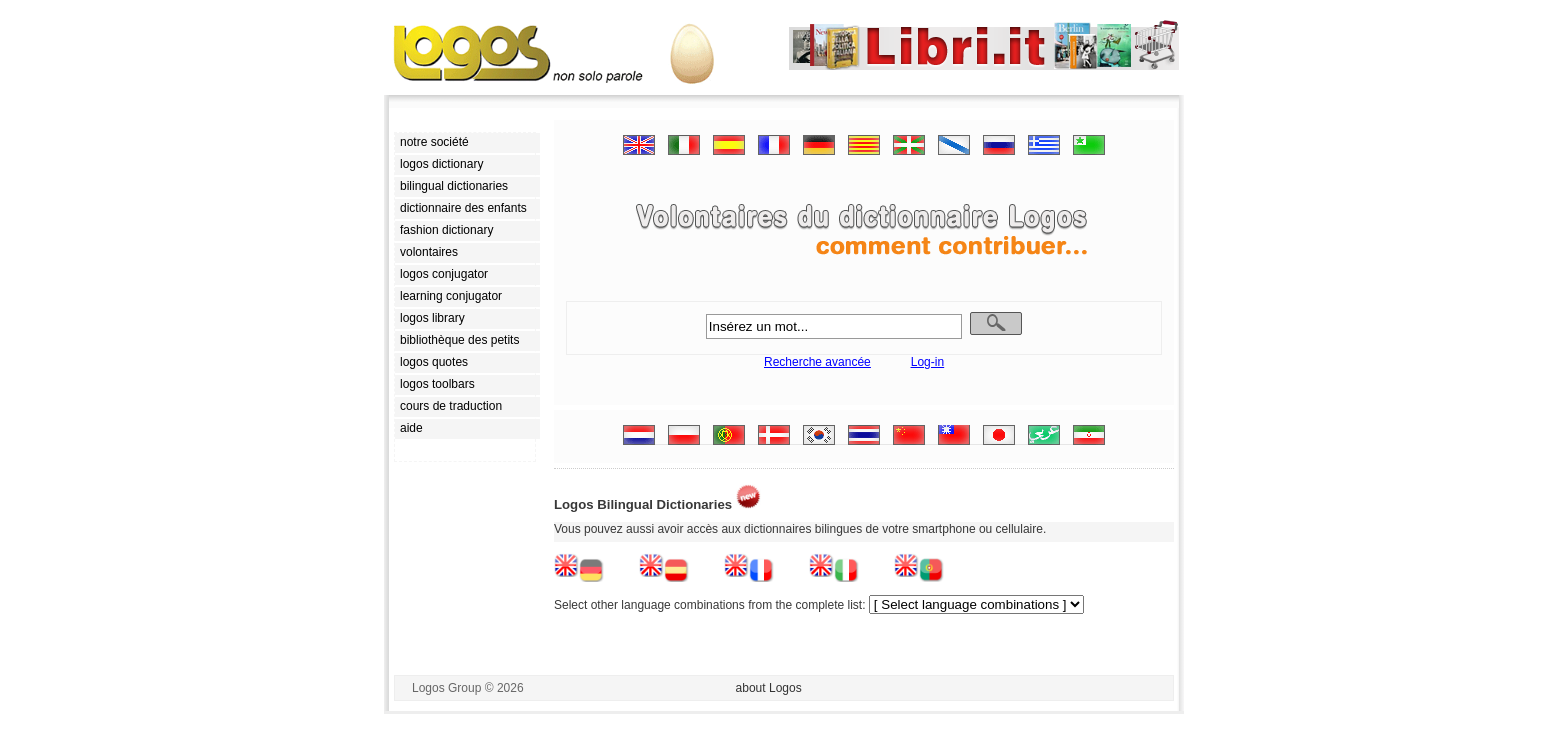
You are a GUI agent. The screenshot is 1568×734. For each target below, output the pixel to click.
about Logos (769, 688)
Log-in (927, 362)
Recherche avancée (817, 362)
